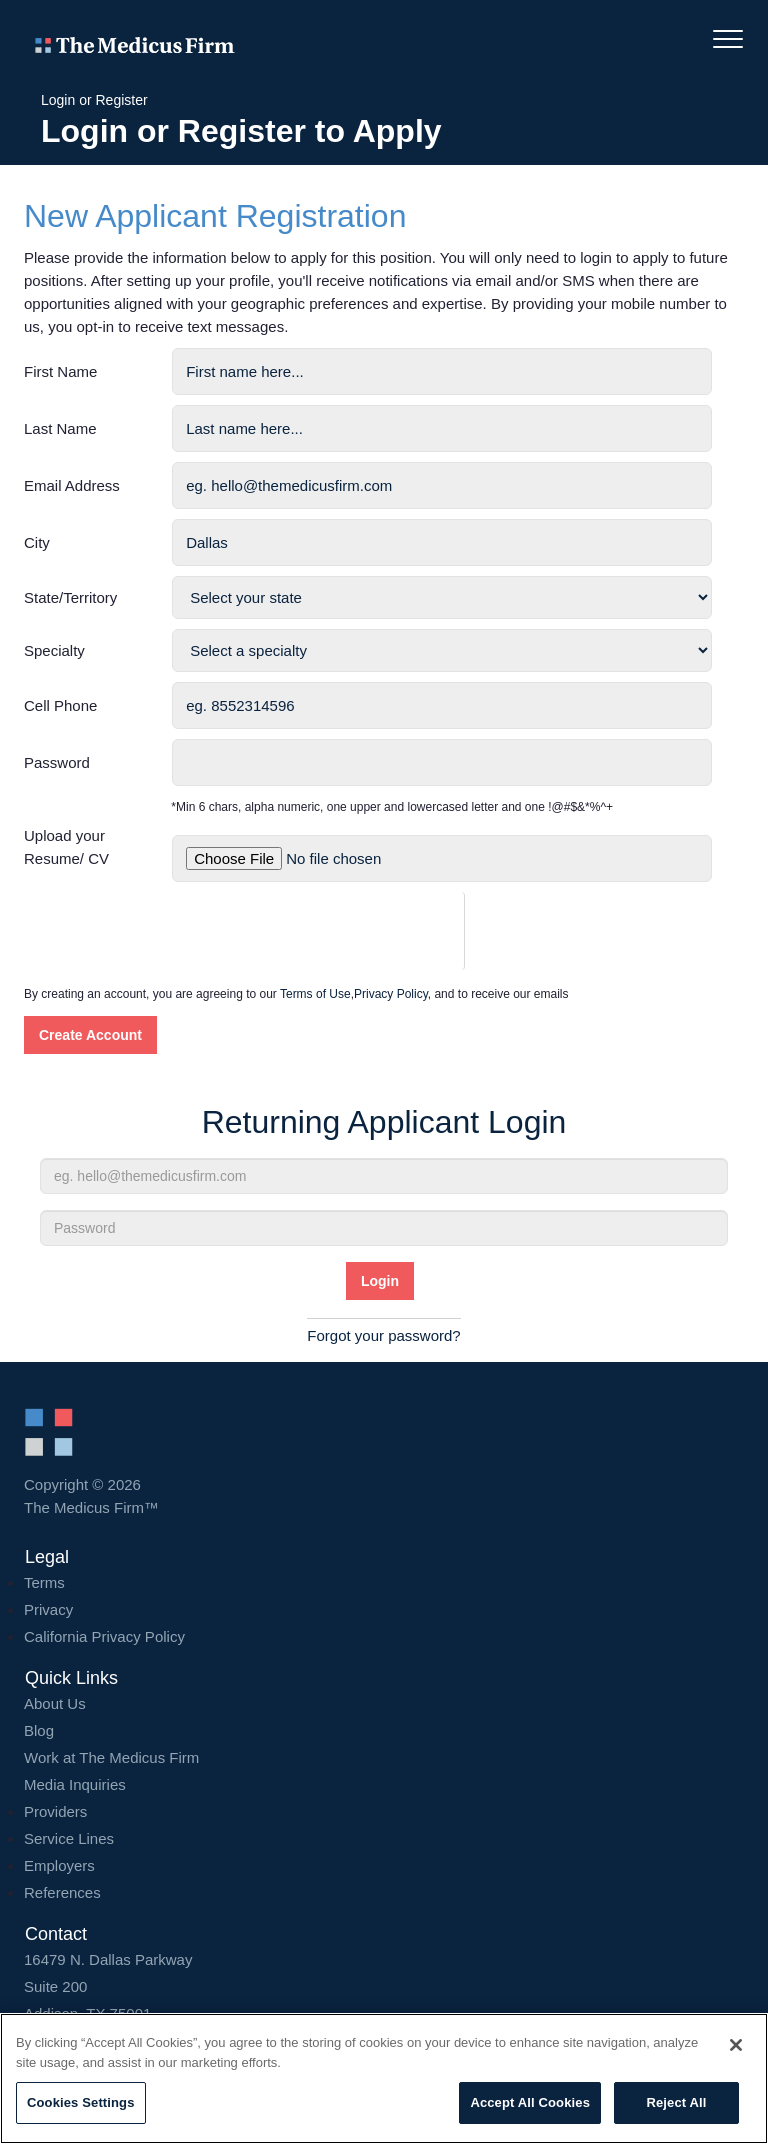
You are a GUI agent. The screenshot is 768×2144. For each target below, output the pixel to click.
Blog (39, 1730)
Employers (59, 1865)
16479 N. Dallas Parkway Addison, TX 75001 (384, 1986)
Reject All (676, 2102)
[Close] (736, 2045)
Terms (44, 1582)
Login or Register (94, 100)
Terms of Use (315, 994)
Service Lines (69, 1838)
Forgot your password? (383, 1335)
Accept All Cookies (530, 2102)
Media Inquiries (75, 1784)
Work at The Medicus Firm (111, 1757)
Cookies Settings (81, 2102)
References (62, 1892)
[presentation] (324, 931)
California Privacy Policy (104, 1636)
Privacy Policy (391, 994)
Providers (55, 1811)
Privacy (48, 1609)
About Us (55, 1703)
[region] (384, 2078)
